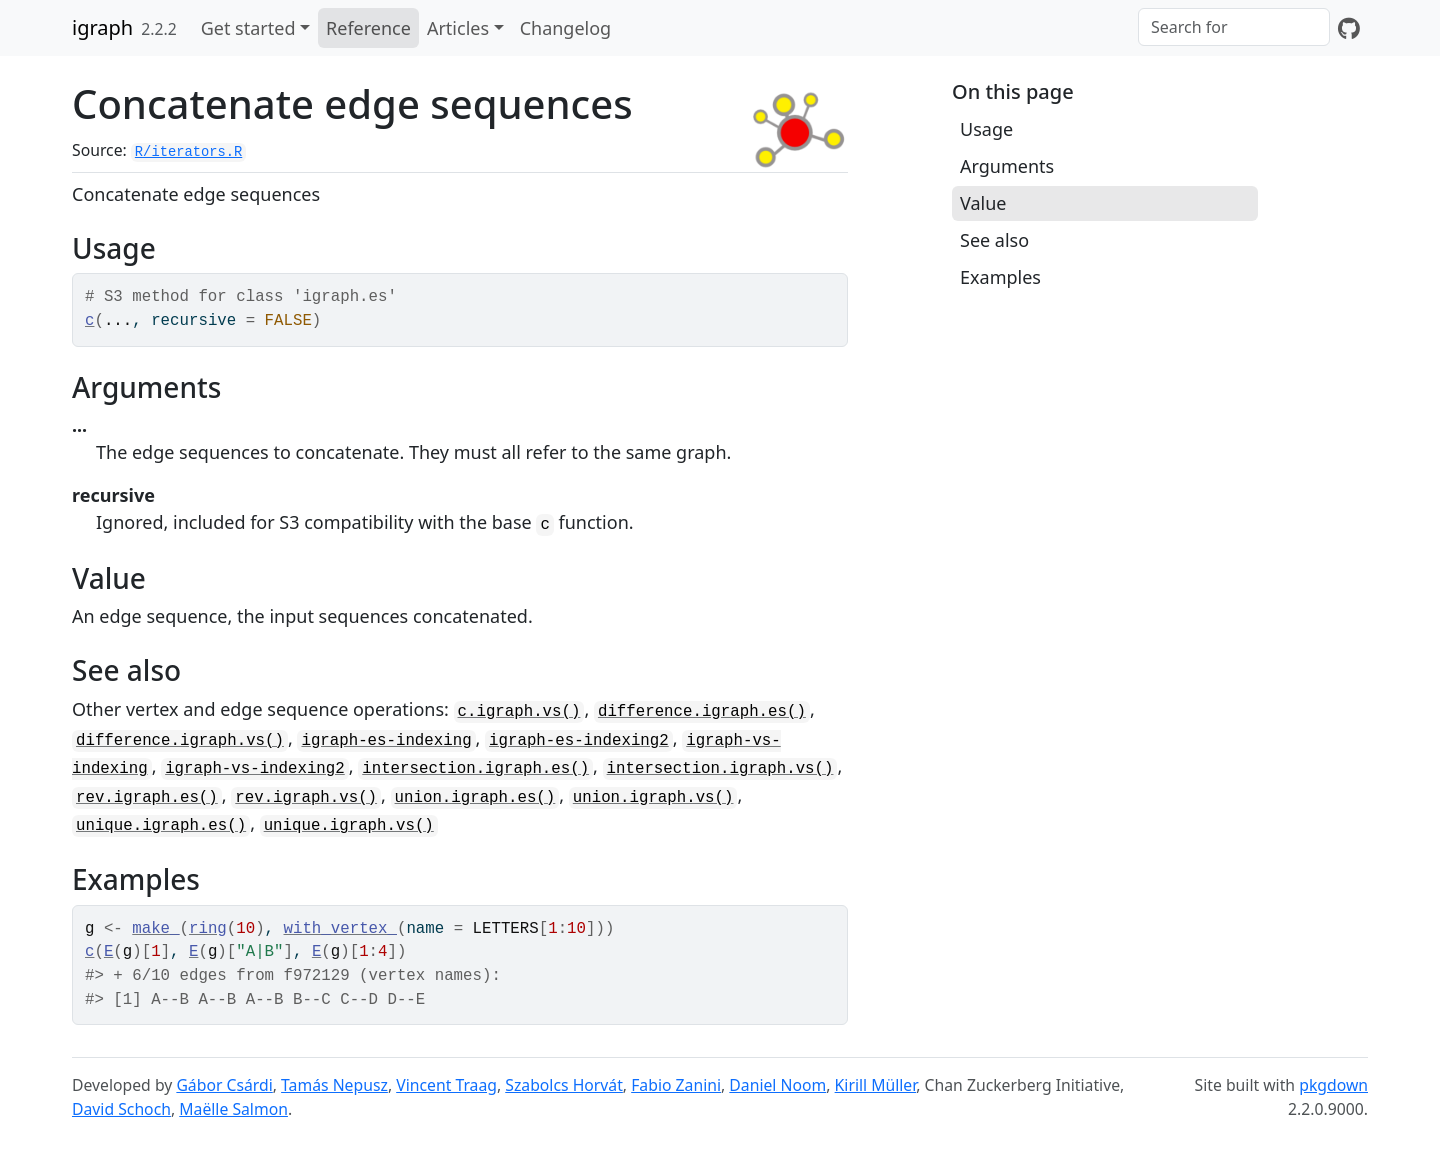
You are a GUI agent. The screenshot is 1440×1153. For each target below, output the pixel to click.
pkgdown (1333, 1085)
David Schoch (121, 1109)
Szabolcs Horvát (564, 1085)
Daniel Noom (777, 1085)
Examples (1000, 277)
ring (208, 929)
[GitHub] (1349, 28)
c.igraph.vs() (519, 712)
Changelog (566, 28)
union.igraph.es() (475, 798)
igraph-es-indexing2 (579, 741)
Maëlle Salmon (233, 1109)
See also (994, 240)
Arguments (1007, 166)
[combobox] (1234, 27)
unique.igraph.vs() (349, 826)
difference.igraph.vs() (180, 741)
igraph (102, 27)
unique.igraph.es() (161, 826)
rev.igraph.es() (147, 798)
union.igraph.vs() (653, 798)
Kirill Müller (876, 1085)
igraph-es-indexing (386, 741)
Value (983, 203)
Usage (986, 129)
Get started (248, 28)
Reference (368, 28)
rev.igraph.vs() (306, 798)
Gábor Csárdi (224, 1085)
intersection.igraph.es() (475, 769)
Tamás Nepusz (334, 1085)
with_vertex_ (340, 929)
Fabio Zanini (676, 1085)
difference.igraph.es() (702, 712)
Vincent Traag (446, 1085)
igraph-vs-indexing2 (255, 769)
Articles (458, 28)
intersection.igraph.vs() (720, 769)
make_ (155, 929)
